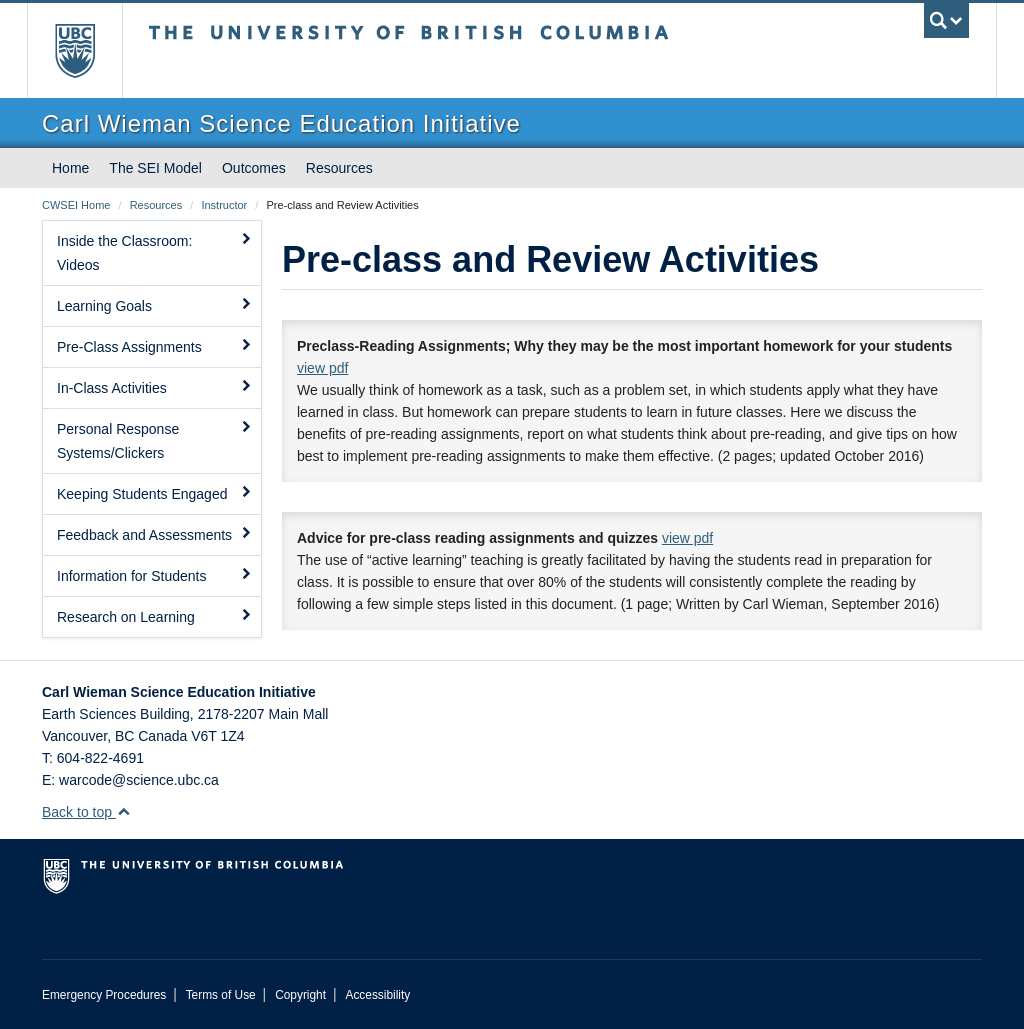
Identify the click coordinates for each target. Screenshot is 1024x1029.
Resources (339, 168)
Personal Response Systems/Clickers (155, 440)
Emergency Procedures (104, 995)
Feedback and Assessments (155, 534)
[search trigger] (946, 20)
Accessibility (377, 995)
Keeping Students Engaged (155, 493)
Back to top (86, 812)
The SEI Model (155, 168)
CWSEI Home (76, 205)
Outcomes (254, 168)
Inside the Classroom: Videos (155, 252)
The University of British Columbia (89, 50)
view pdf (322, 368)
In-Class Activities (155, 387)
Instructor (224, 205)
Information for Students (155, 575)
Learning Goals (155, 305)
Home (70, 168)
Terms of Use (221, 995)
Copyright (300, 995)
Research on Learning (155, 616)
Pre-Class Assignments (155, 346)
